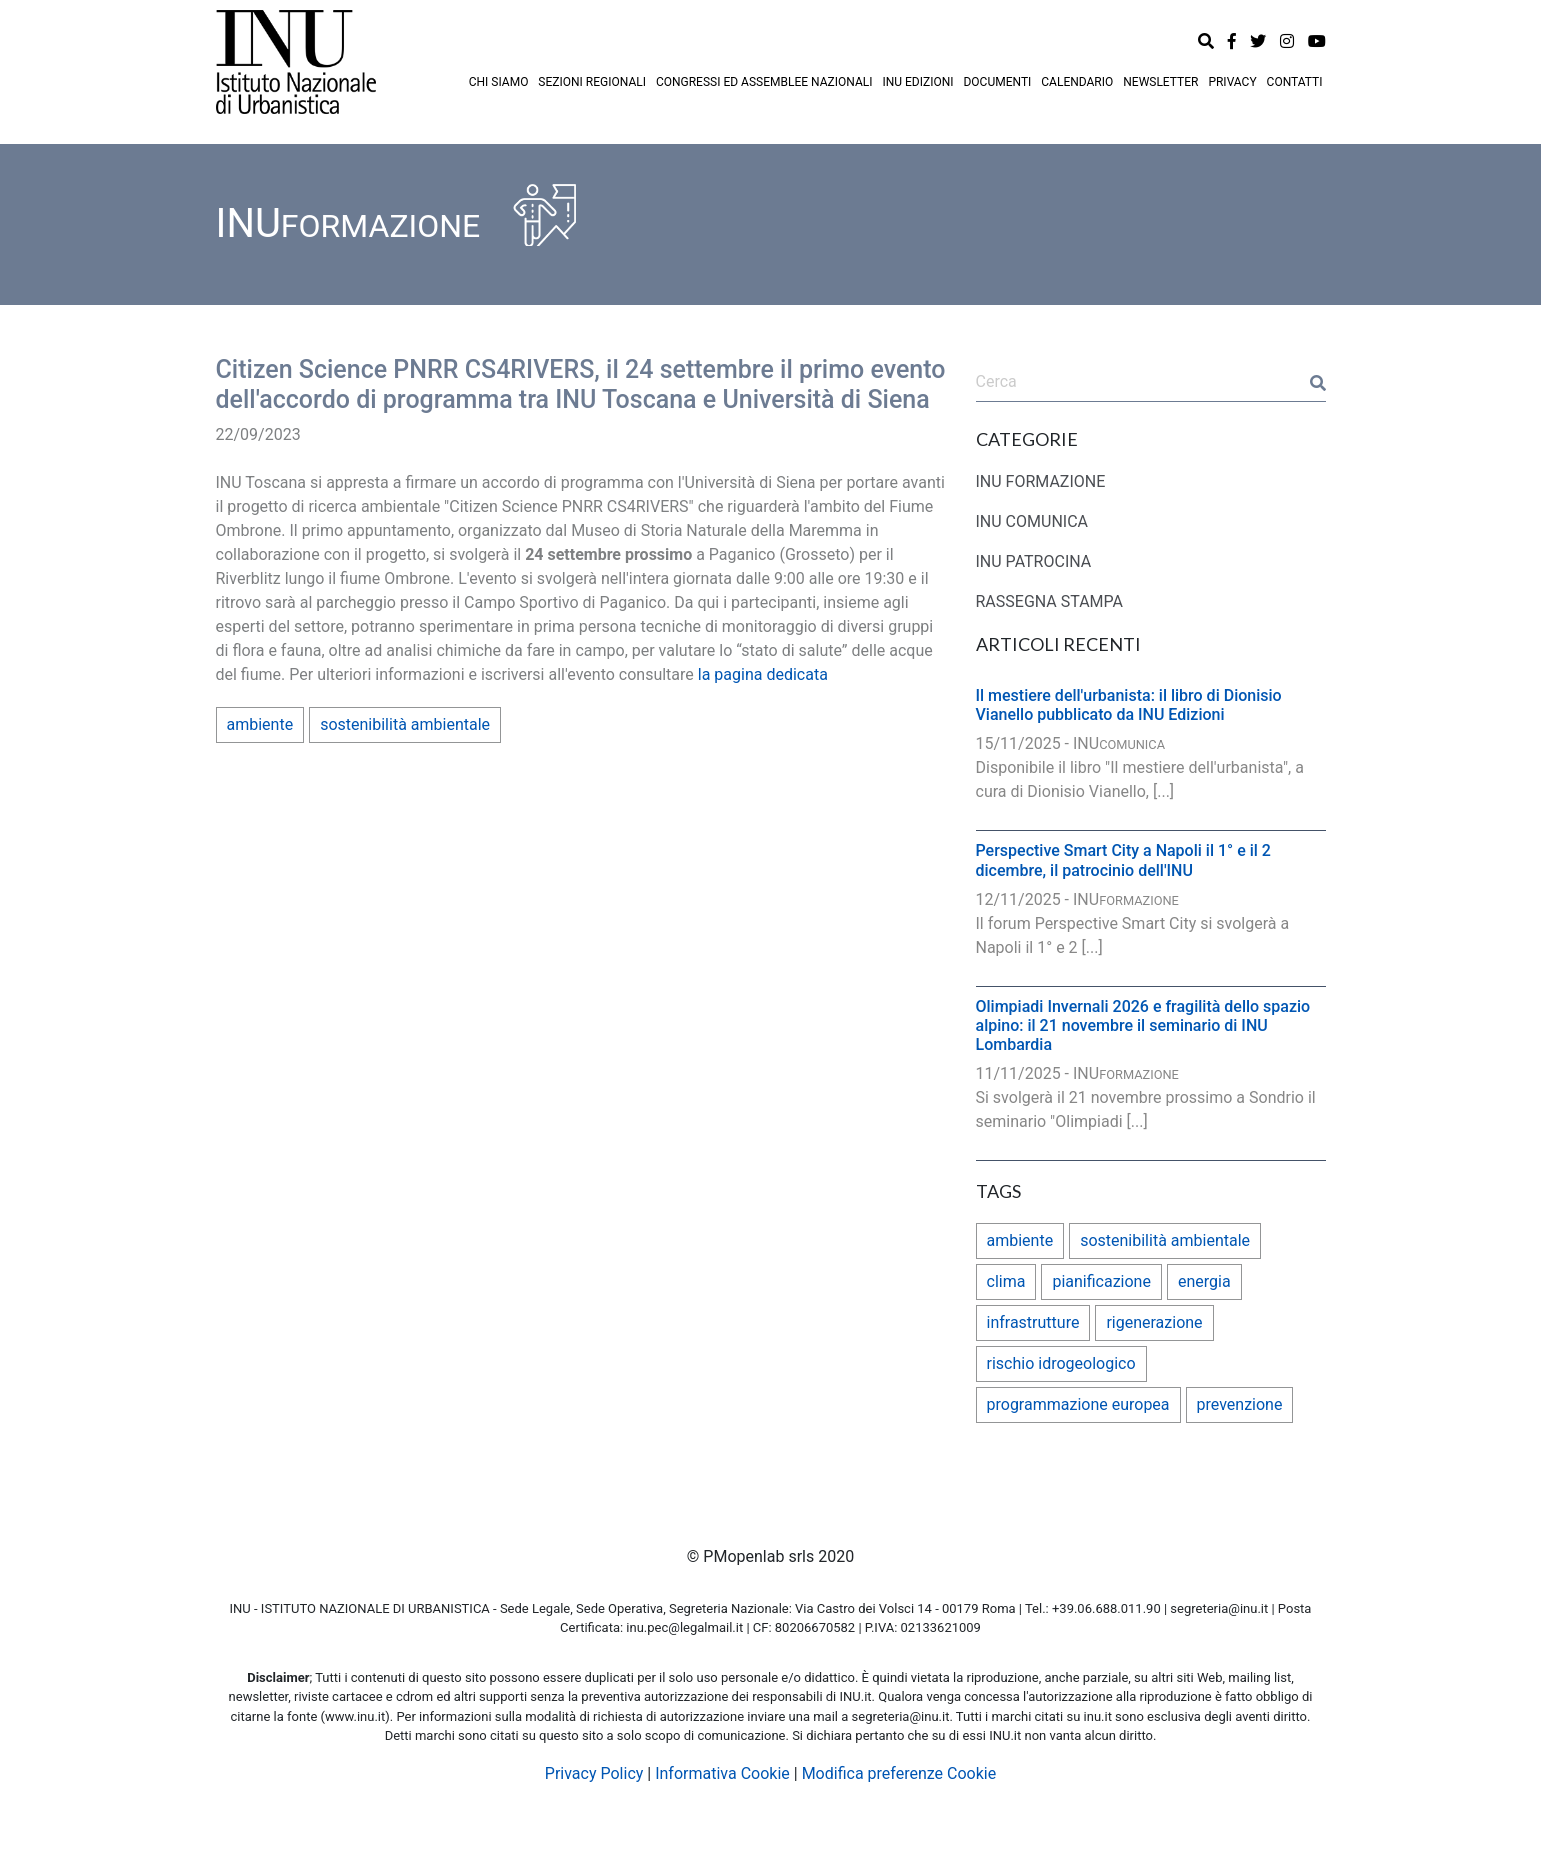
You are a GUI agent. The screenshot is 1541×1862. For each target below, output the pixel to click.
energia (1204, 1281)
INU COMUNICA (1032, 521)
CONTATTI (1295, 82)
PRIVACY (1232, 82)
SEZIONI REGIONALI (592, 82)
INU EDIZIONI (917, 82)
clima (1006, 1281)
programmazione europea (1078, 1404)
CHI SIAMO (499, 82)
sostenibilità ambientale (405, 724)
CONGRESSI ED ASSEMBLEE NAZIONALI (764, 82)
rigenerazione (1154, 1322)
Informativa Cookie (722, 1773)
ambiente (260, 724)
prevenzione (1240, 1404)
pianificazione (1101, 1281)
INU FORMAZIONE (1041, 481)
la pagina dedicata (763, 674)
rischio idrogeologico (1061, 1363)
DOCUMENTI (997, 82)
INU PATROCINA (1034, 561)
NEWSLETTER (1160, 82)
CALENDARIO (1077, 82)
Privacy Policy (594, 1773)
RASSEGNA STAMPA (1050, 601)
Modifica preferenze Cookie (899, 1773)
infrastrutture (1033, 1322)
